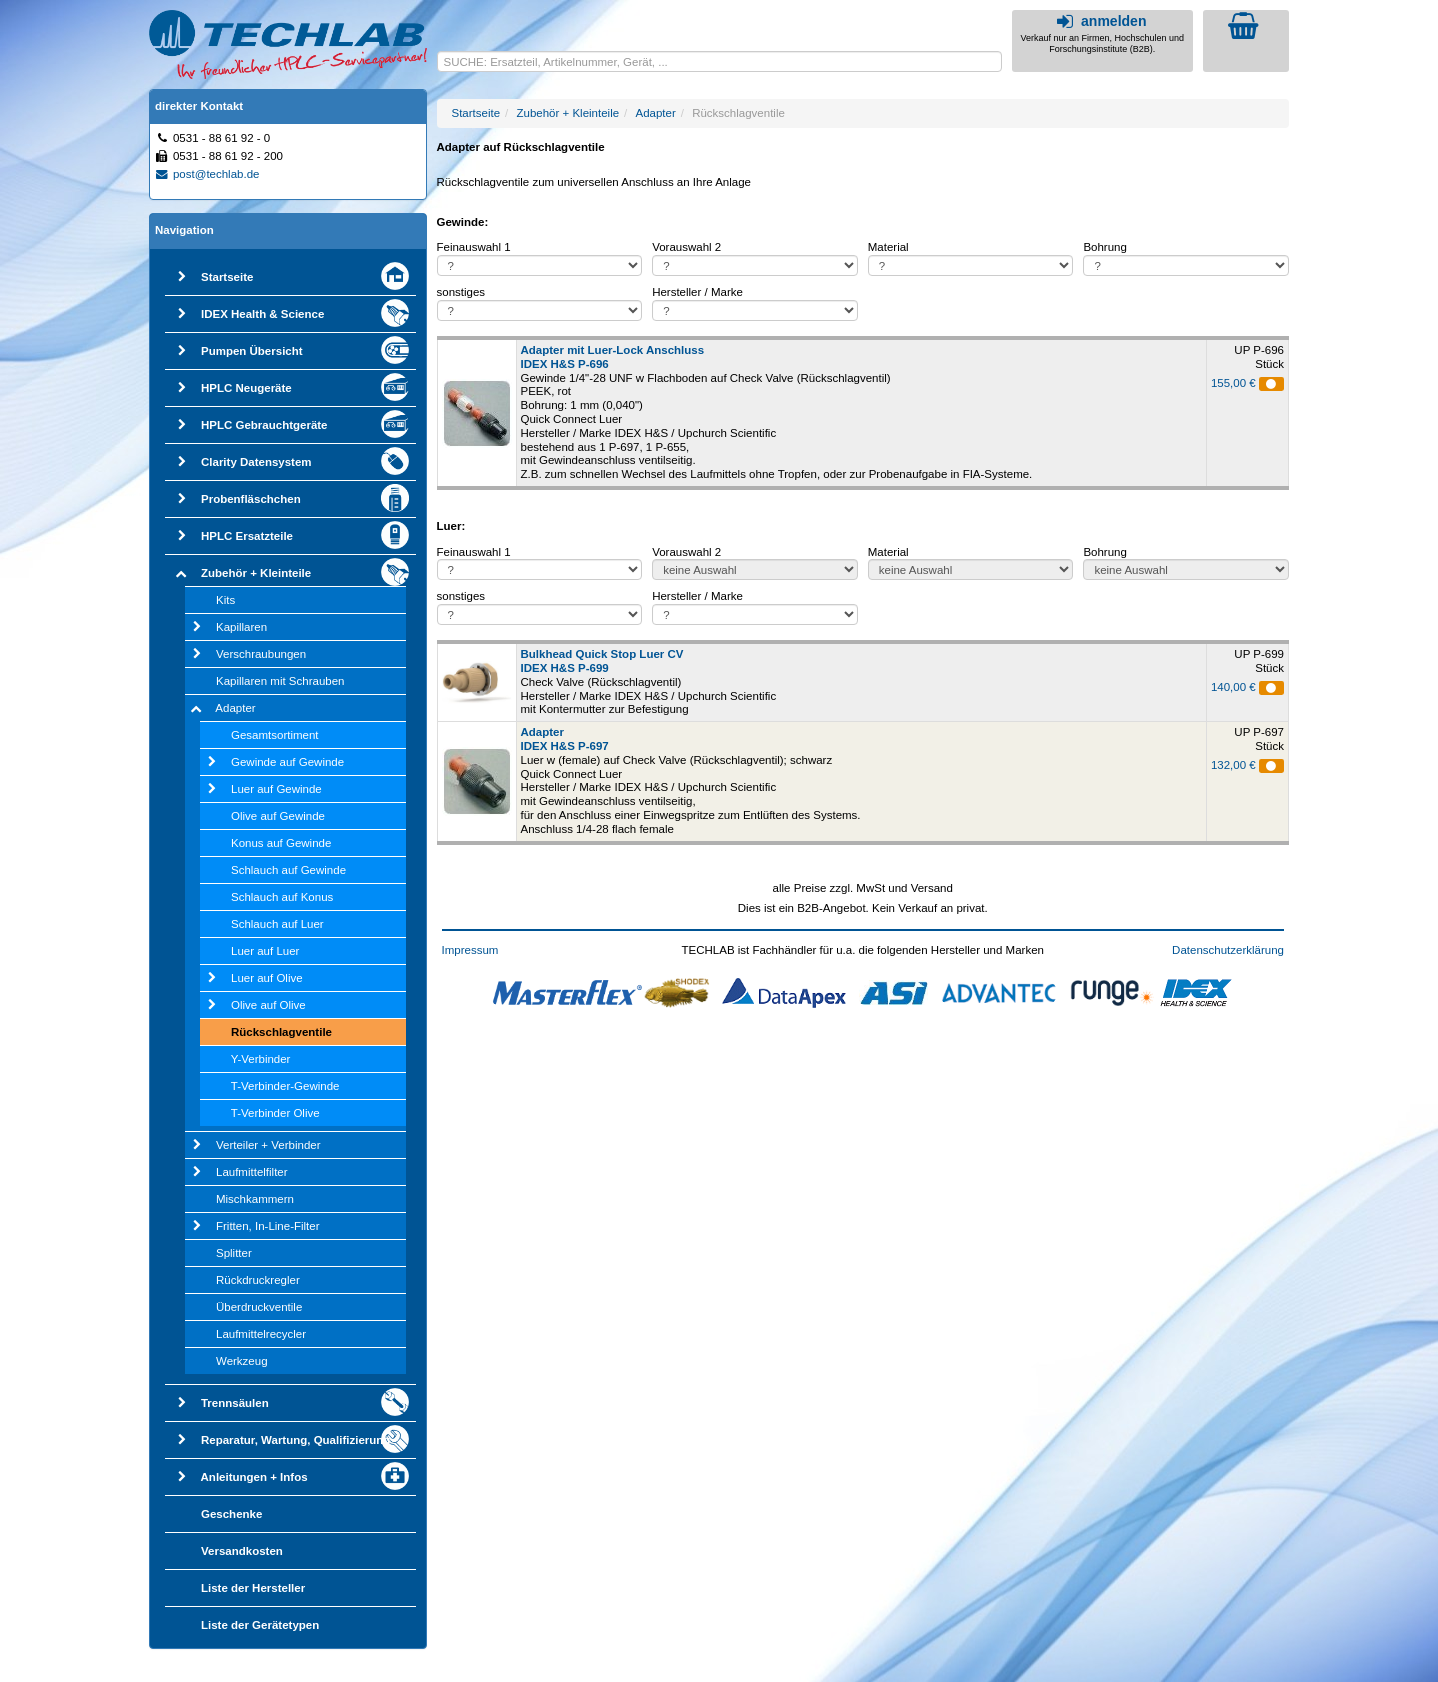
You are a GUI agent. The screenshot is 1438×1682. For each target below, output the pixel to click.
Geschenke (231, 1514)
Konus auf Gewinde (281, 843)
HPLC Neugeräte (246, 388)
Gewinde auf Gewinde (287, 762)
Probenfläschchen (251, 499)
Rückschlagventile (281, 1032)
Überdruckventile (259, 1307)
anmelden (1099, 21)
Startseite (227, 277)
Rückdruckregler (258, 1280)
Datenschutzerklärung (1228, 950)
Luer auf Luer (265, 951)
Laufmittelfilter (252, 1172)
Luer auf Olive (267, 978)
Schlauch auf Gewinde (288, 870)
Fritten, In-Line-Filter (268, 1226)
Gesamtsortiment (275, 735)
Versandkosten (242, 1551)
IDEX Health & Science (262, 314)
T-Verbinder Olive (275, 1113)
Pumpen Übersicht (252, 351)
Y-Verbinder (261, 1059)
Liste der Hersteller (253, 1588)
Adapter (235, 708)
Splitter (234, 1253)
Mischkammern (255, 1199)
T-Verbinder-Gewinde (285, 1086)
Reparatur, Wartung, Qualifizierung (295, 1440)
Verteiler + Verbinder (268, 1145)
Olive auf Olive (268, 1005)
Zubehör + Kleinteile (256, 573)
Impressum (470, 950)
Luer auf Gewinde (276, 789)
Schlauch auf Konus (282, 897)
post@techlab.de (207, 174)
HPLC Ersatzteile (247, 536)
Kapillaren (241, 627)
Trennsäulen (235, 1403)
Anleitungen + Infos (254, 1477)
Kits (225, 600)
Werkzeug (242, 1361)
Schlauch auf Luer (277, 924)
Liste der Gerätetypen (260, 1625)
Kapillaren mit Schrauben (280, 681)
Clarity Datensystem (256, 462)
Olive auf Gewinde (278, 816)
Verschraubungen (261, 654)
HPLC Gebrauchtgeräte (264, 425)
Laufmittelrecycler (261, 1334)
